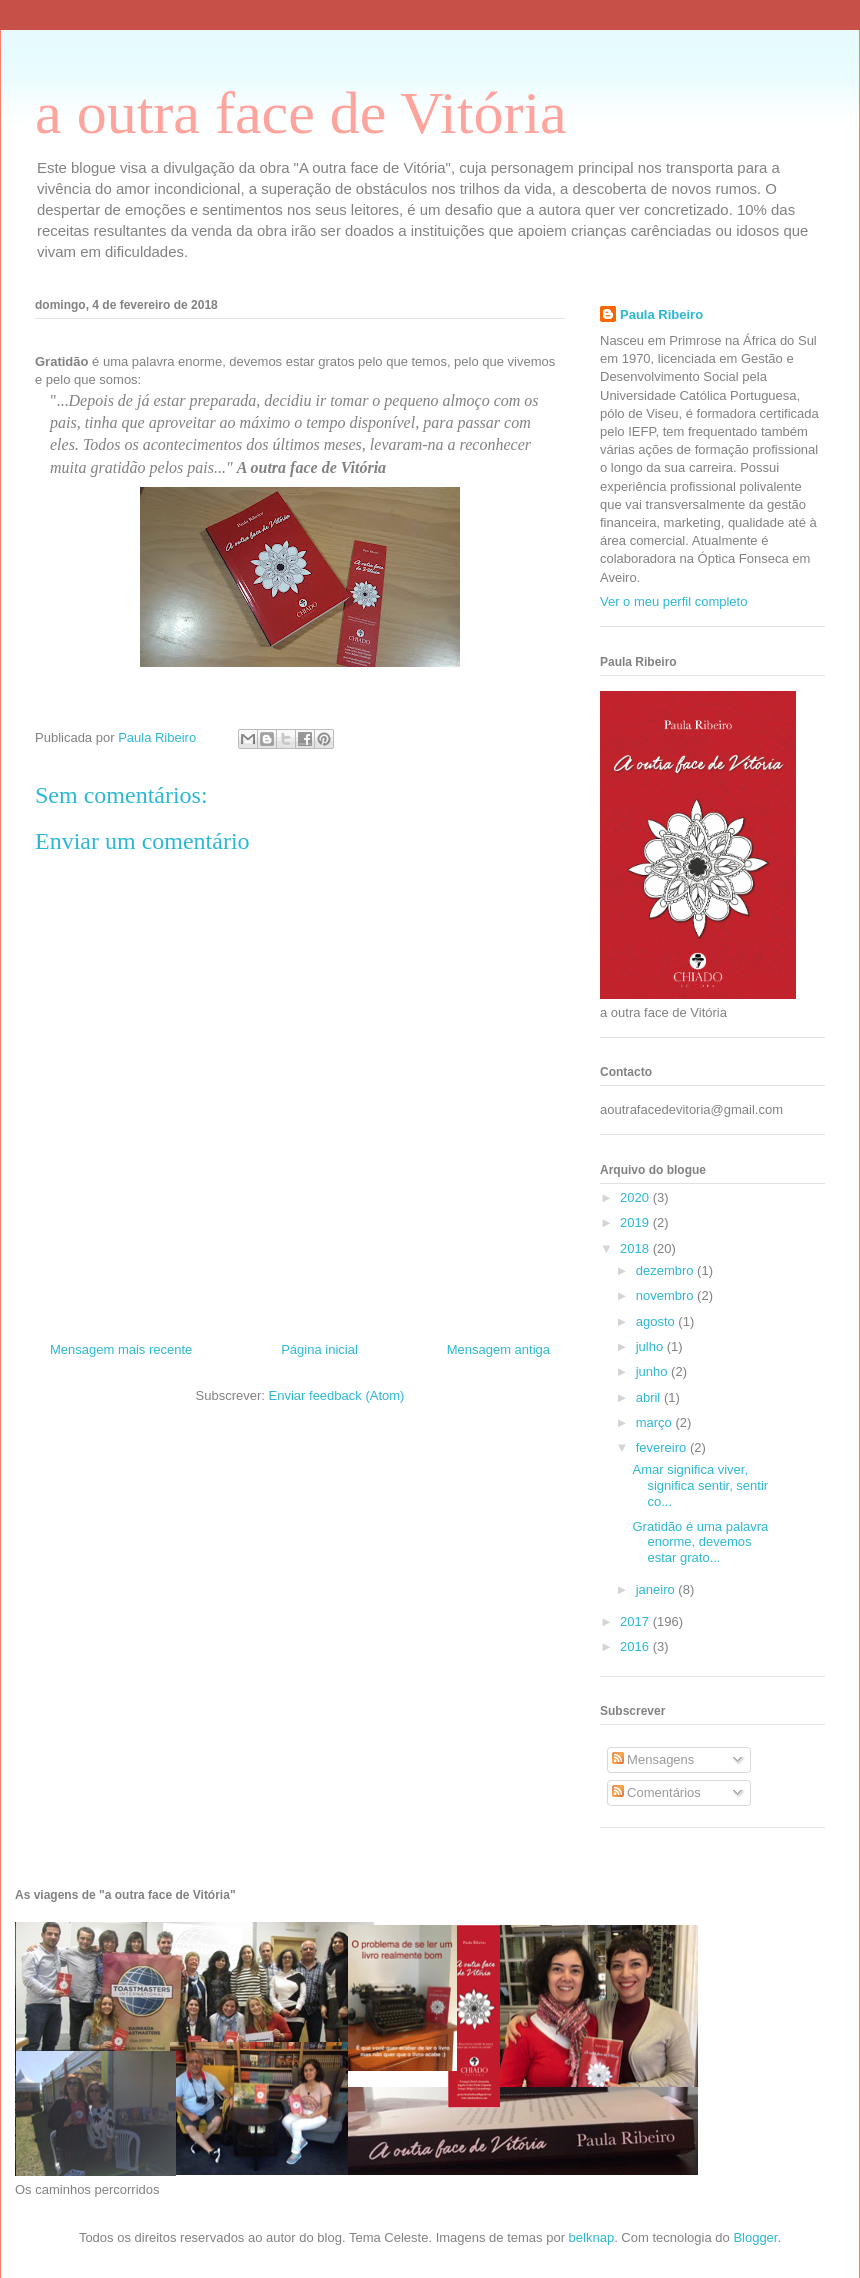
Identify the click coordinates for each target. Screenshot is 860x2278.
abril (650, 1397)
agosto (657, 1321)
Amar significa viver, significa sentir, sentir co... (700, 1485)
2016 (636, 1646)
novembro (666, 1295)
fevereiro (663, 1447)
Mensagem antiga (498, 1349)
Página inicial (319, 1349)
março (656, 1422)
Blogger (755, 2237)
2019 (636, 1222)
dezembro (666, 1270)
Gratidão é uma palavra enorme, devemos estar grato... (700, 1542)
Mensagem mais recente (121, 1349)
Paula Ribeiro (661, 314)
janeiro (657, 1589)
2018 (636, 1248)
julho (651, 1346)
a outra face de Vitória (301, 113)
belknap (592, 2237)
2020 (636, 1197)
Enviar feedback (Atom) (337, 1395)
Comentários (656, 1792)
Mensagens (653, 1759)
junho (653, 1371)
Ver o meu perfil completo (673, 601)
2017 (636, 1621)
